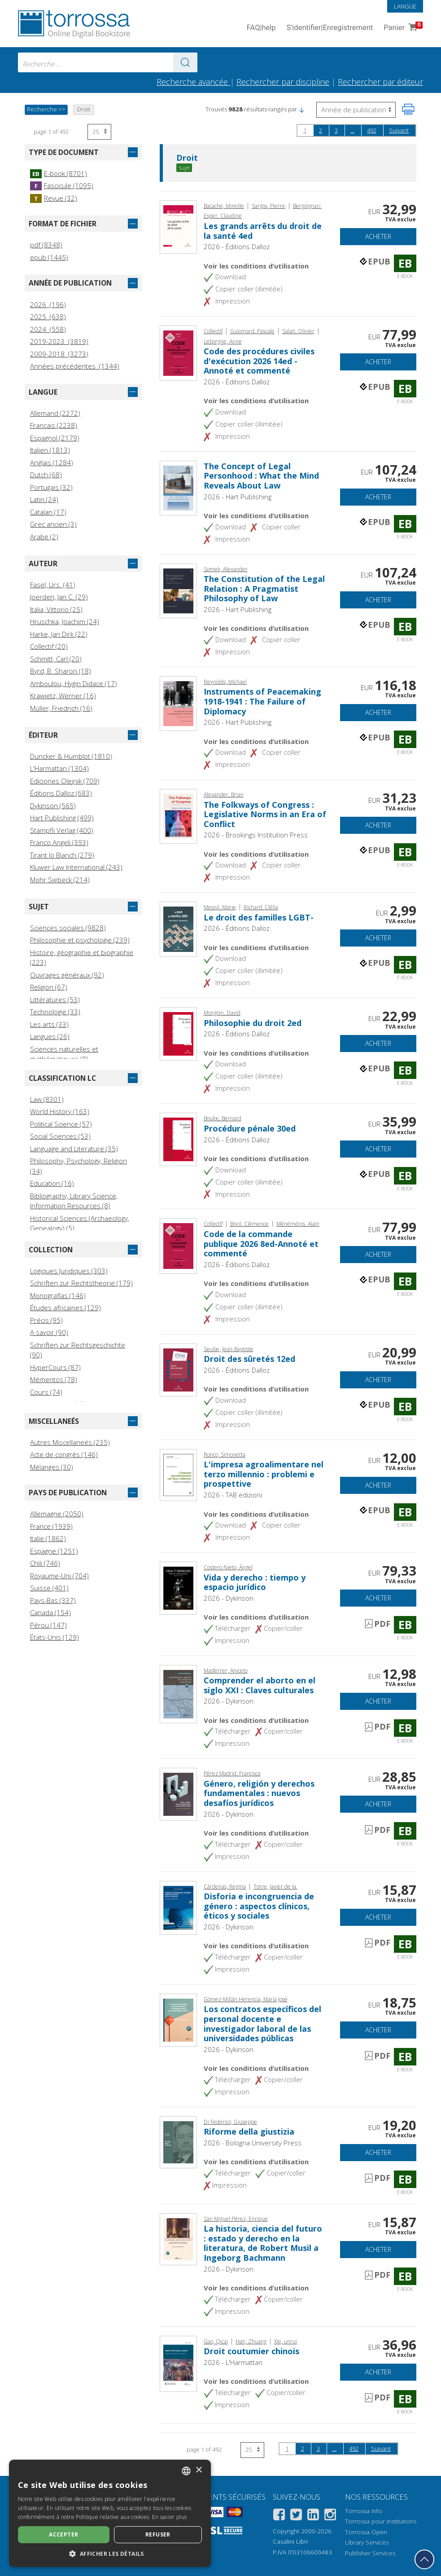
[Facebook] (279, 2516)
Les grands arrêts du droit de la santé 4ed (263, 230)
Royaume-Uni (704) (59, 1575)
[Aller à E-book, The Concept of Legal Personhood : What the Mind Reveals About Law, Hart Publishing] (178, 487)
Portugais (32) (51, 487)
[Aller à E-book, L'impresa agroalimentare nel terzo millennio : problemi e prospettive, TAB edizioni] (178, 1474)
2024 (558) (48, 329)
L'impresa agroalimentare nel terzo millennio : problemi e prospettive (263, 1474)
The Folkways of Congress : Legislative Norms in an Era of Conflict (265, 814)
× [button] (198, 2470)
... (352, 130)
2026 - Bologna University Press (252, 2142)
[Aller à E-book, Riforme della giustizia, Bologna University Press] (178, 2141)
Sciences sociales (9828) (68, 927)
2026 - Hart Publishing (237, 496)
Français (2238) (53, 425)
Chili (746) (45, 1563)
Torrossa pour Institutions (380, 2521)
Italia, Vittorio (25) (56, 609)
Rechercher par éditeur (380, 81)
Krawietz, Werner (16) (63, 695)
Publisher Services (370, 2553)
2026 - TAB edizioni (233, 1494)
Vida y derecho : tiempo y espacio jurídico (255, 1582)
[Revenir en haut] (424, 2559)
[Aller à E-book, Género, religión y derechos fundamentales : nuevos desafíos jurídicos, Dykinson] (178, 1793)
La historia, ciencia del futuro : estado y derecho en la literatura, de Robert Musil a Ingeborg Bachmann (263, 2243)
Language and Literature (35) (74, 1148)
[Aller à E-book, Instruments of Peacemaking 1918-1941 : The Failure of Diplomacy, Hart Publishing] (178, 702)
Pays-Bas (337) (53, 1600)
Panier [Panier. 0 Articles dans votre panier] (402, 28)
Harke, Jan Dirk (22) (58, 634)
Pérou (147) (48, 1624)
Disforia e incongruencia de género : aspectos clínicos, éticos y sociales (259, 1906)
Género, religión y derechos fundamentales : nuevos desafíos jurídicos (259, 1793)
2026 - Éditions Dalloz (237, 246)
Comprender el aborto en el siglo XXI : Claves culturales (259, 1685)
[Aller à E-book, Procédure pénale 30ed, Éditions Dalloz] (178, 1138)
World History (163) (59, 1111)
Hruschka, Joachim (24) (64, 621)
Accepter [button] (63, 2534)
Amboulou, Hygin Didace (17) (73, 683)
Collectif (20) (49, 646)
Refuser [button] (157, 2534)
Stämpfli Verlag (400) (61, 830)
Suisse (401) (49, 1587)
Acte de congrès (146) (64, 1454)
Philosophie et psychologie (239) (80, 939)
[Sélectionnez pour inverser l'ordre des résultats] (356, 110)
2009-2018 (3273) (59, 353)
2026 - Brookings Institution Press (256, 834)
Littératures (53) (55, 999)
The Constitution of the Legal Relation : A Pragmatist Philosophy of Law (264, 588)
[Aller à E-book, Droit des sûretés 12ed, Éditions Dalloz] (178, 1369)
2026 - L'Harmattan (233, 2362)
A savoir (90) (49, 1332)
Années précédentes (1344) (74, 365)
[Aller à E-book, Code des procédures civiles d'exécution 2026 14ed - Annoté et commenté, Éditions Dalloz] (178, 352)
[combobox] (107, 62)
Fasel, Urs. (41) (52, 584)
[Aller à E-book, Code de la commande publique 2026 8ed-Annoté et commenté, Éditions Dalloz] (178, 1245)
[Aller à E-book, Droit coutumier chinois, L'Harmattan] (178, 2362)
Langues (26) (50, 1036)
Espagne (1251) (54, 1550)
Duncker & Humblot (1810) (71, 756)
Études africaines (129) (65, 1307)
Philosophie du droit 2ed (252, 1022)
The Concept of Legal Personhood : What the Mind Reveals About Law (261, 476)
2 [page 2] (320, 130)
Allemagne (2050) (56, 1513)
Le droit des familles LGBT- (259, 917)
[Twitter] (296, 2516)
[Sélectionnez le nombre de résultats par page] (99, 132)
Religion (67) (48, 986)
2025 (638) (48, 316)
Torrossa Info (363, 2511)
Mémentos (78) (53, 1379)
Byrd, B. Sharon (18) (60, 670)
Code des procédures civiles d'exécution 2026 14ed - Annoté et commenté (259, 361)
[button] (301, 109)
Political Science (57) (61, 1123)
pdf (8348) (46, 244)
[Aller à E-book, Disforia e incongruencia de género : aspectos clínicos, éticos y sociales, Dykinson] (178, 1906)
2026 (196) (48, 304)
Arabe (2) (44, 536)
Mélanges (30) (51, 1466)
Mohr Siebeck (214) (60, 879)
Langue (405, 6)
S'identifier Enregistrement (330, 28)
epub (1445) (49, 257)
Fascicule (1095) (61, 185)
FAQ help (261, 28)
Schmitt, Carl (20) (56, 658)
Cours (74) (46, 1391)
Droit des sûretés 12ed (249, 1358)
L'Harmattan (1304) (59, 768)
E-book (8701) (58, 173)
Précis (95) (46, 1320)
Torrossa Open (366, 2532)
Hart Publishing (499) (62, 817)
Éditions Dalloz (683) (61, 792)
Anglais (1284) (51, 462)
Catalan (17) (48, 511)
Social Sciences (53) (60, 1136)
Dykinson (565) (53, 805)
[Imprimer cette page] (408, 109)
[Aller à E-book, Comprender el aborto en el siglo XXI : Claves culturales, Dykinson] (178, 1693)
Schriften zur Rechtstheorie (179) (81, 1282)
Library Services (367, 2542)
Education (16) (52, 1183)
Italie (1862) (48, 1538)
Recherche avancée (193, 81)
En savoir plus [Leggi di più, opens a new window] (169, 2517)
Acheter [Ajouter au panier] (378, 236)
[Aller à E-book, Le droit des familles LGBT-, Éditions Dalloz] (178, 928)
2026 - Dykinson (228, 1598)
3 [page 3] (336, 130)
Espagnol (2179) (54, 437)
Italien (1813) (50, 449)
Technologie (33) (55, 1011)
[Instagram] (330, 2516)
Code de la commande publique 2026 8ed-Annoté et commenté (261, 1244)
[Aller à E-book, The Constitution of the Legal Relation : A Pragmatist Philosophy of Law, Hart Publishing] (178, 590)
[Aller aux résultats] (185, 62)
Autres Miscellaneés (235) (70, 1442)
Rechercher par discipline (282, 81)
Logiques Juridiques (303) (69, 1270)
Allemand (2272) (55, 413)
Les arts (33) (49, 1024)
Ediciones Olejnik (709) (65, 780)
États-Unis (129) (54, 1637)
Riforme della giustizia (249, 2131)
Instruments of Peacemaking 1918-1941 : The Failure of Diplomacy (262, 701)
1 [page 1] (304, 130)
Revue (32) (53, 198)
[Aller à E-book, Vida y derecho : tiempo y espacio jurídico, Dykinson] (178, 1587)
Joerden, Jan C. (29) (59, 596)
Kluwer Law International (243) (76, 867)
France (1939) (51, 1526)
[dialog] (110, 2513)
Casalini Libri (290, 2541)
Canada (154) (50, 1612)
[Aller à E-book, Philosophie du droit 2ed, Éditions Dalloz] (178, 1033)
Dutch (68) (46, 474)
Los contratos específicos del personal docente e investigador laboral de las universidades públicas (262, 2023)
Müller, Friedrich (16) (61, 708)
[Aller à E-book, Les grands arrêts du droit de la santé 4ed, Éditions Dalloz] (178, 225)
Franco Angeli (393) (59, 842)
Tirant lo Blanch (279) (62, 854)
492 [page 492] (371, 130)
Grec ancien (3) (53, 524)
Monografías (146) (58, 1295)
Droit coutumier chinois (251, 2351)
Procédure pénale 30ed (250, 1128)
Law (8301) (47, 1099)
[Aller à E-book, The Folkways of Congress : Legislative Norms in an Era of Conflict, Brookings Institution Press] (178, 815)
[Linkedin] (313, 2516)
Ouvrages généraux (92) (67, 974)
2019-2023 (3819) (59, 341)
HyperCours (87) (55, 1367)
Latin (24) (44, 499)
